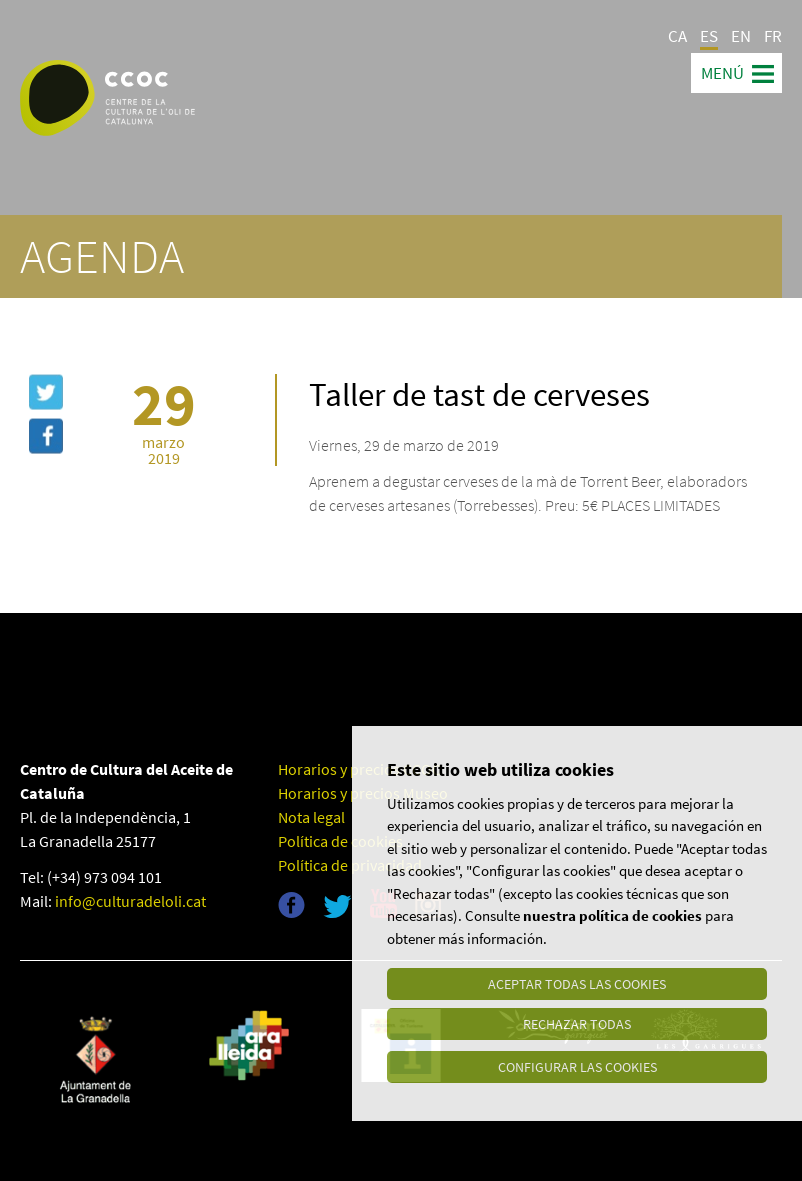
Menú (722, 73)
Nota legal (311, 817)
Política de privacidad (350, 865)
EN (741, 36)
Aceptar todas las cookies (577, 987)
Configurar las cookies (577, 1067)
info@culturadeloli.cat (130, 901)
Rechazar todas (577, 1027)
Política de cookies (340, 841)
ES (709, 36)
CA (677, 36)
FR (773, 36)
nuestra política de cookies (612, 918)
